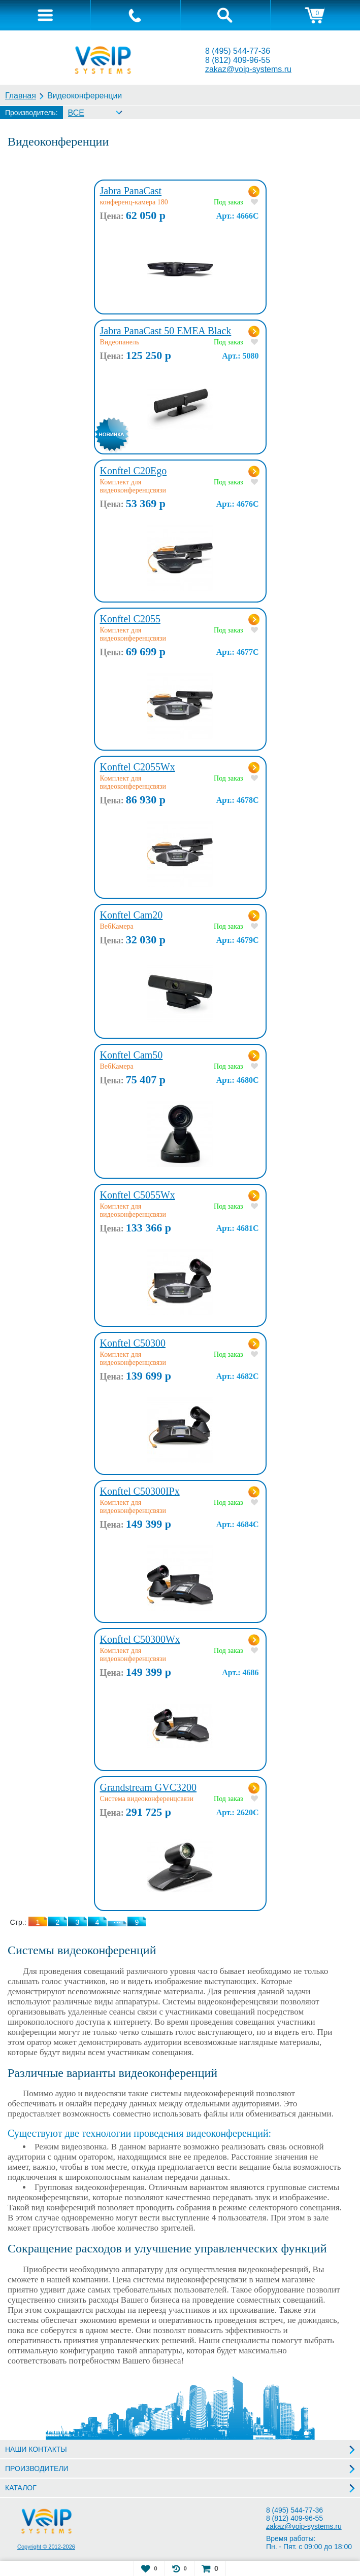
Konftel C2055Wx (137, 766)
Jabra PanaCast (131, 190)
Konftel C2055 (130, 618)
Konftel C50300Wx (140, 1639)
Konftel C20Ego (133, 470)
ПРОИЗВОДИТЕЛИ (37, 2468)
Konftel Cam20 (131, 915)
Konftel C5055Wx (137, 1195)
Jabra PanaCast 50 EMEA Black (166, 330)
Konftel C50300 (133, 1343)
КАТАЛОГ (21, 2488)
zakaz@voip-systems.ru (248, 69)
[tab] (45, 15)
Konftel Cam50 (131, 1055)
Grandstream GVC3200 (148, 1787)
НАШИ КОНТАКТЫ (36, 2449)
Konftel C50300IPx (140, 1491)
